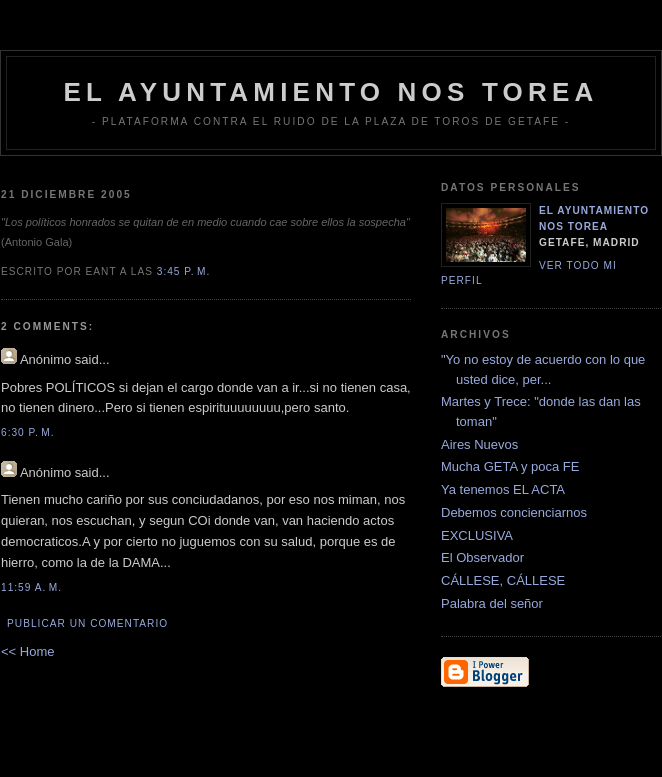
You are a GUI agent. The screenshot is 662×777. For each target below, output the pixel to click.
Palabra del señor (492, 603)
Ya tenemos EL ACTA (503, 489)
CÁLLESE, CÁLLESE (503, 580)
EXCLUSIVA (477, 535)
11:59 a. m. (31, 587)
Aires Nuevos (479, 444)
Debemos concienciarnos (514, 512)
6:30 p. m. (28, 432)
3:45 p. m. (184, 271)
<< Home (27, 651)
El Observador (482, 557)
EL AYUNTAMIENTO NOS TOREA (331, 92)
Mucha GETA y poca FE (510, 466)
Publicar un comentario (87, 623)
